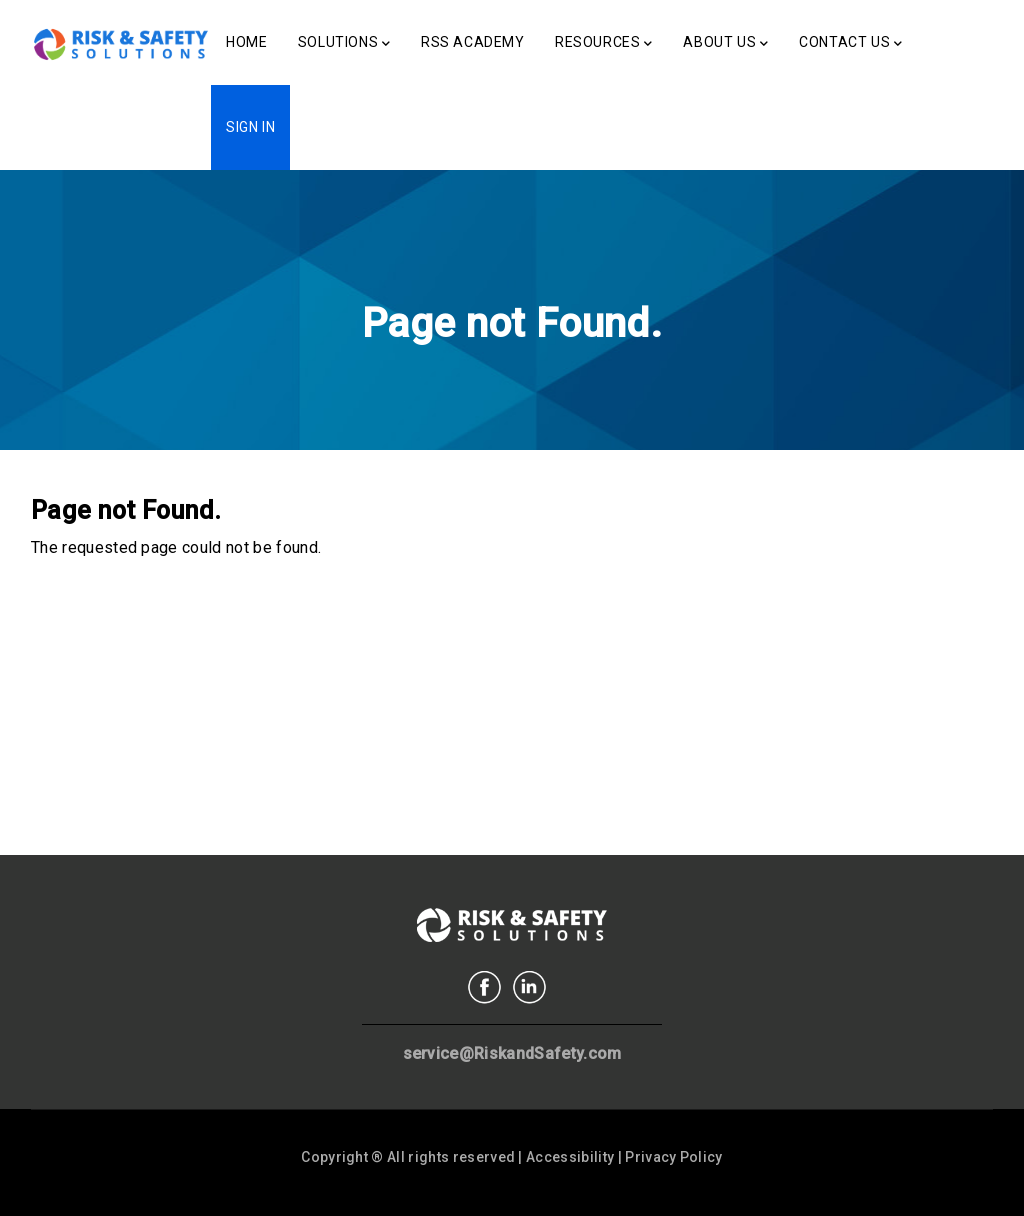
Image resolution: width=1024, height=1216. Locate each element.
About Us (725, 44)
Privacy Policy (673, 1157)
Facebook (484, 987)
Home (246, 42)
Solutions (344, 44)
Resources (604, 44)
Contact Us (851, 44)
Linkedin (529, 987)
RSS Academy (473, 42)
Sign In (250, 127)
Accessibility (570, 1157)
